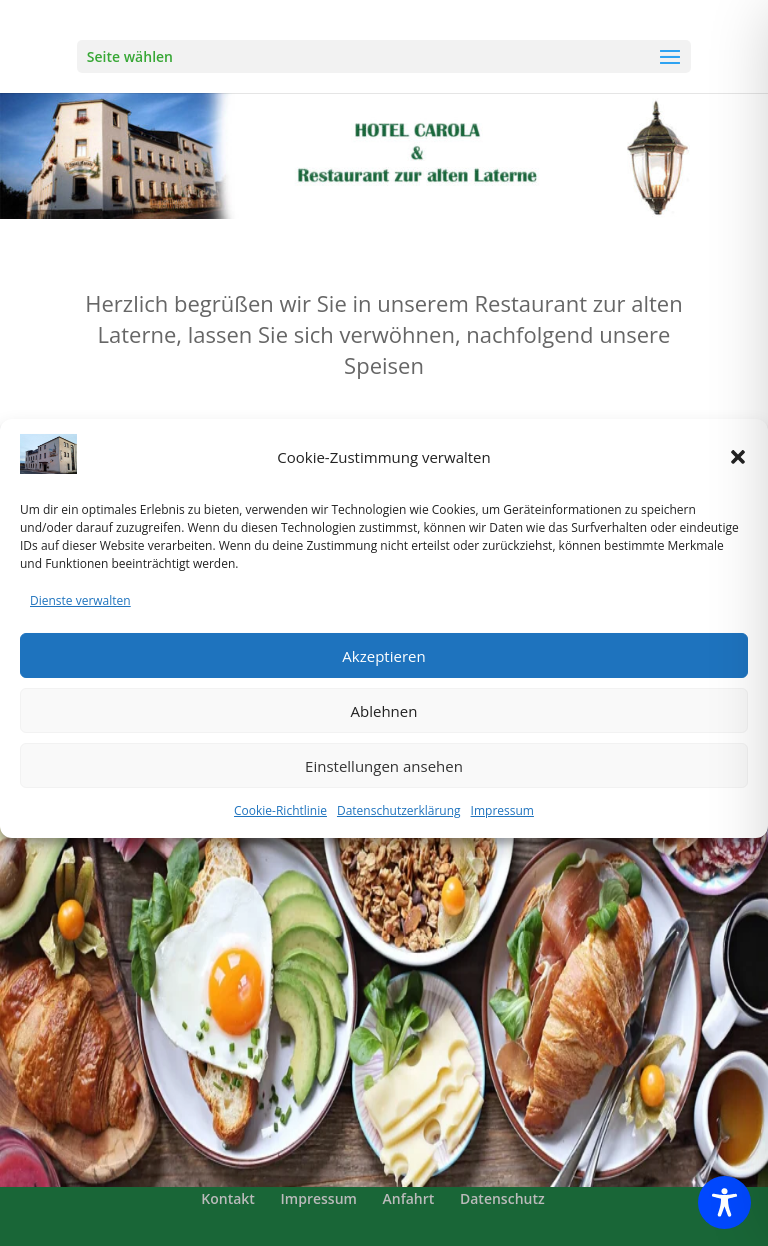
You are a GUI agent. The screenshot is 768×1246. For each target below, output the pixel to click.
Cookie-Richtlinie (280, 825)
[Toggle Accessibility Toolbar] (724, 1202)
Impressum (502, 825)
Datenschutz (502, 1198)
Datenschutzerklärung (399, 825)
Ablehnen (384, 725)
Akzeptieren (383, 670)
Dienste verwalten (80, 615)
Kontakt (228, 1198)
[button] (738, 472)
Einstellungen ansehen (384, 780)
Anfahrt (409, 1198)
